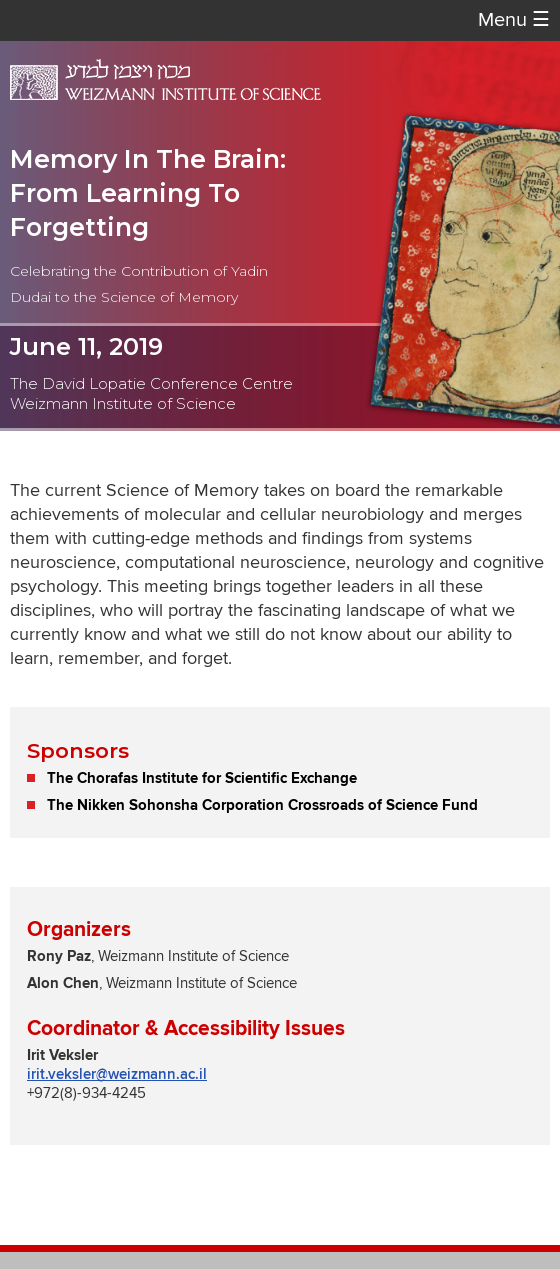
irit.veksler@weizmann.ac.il (117, 1074)
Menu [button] (514, 20)
